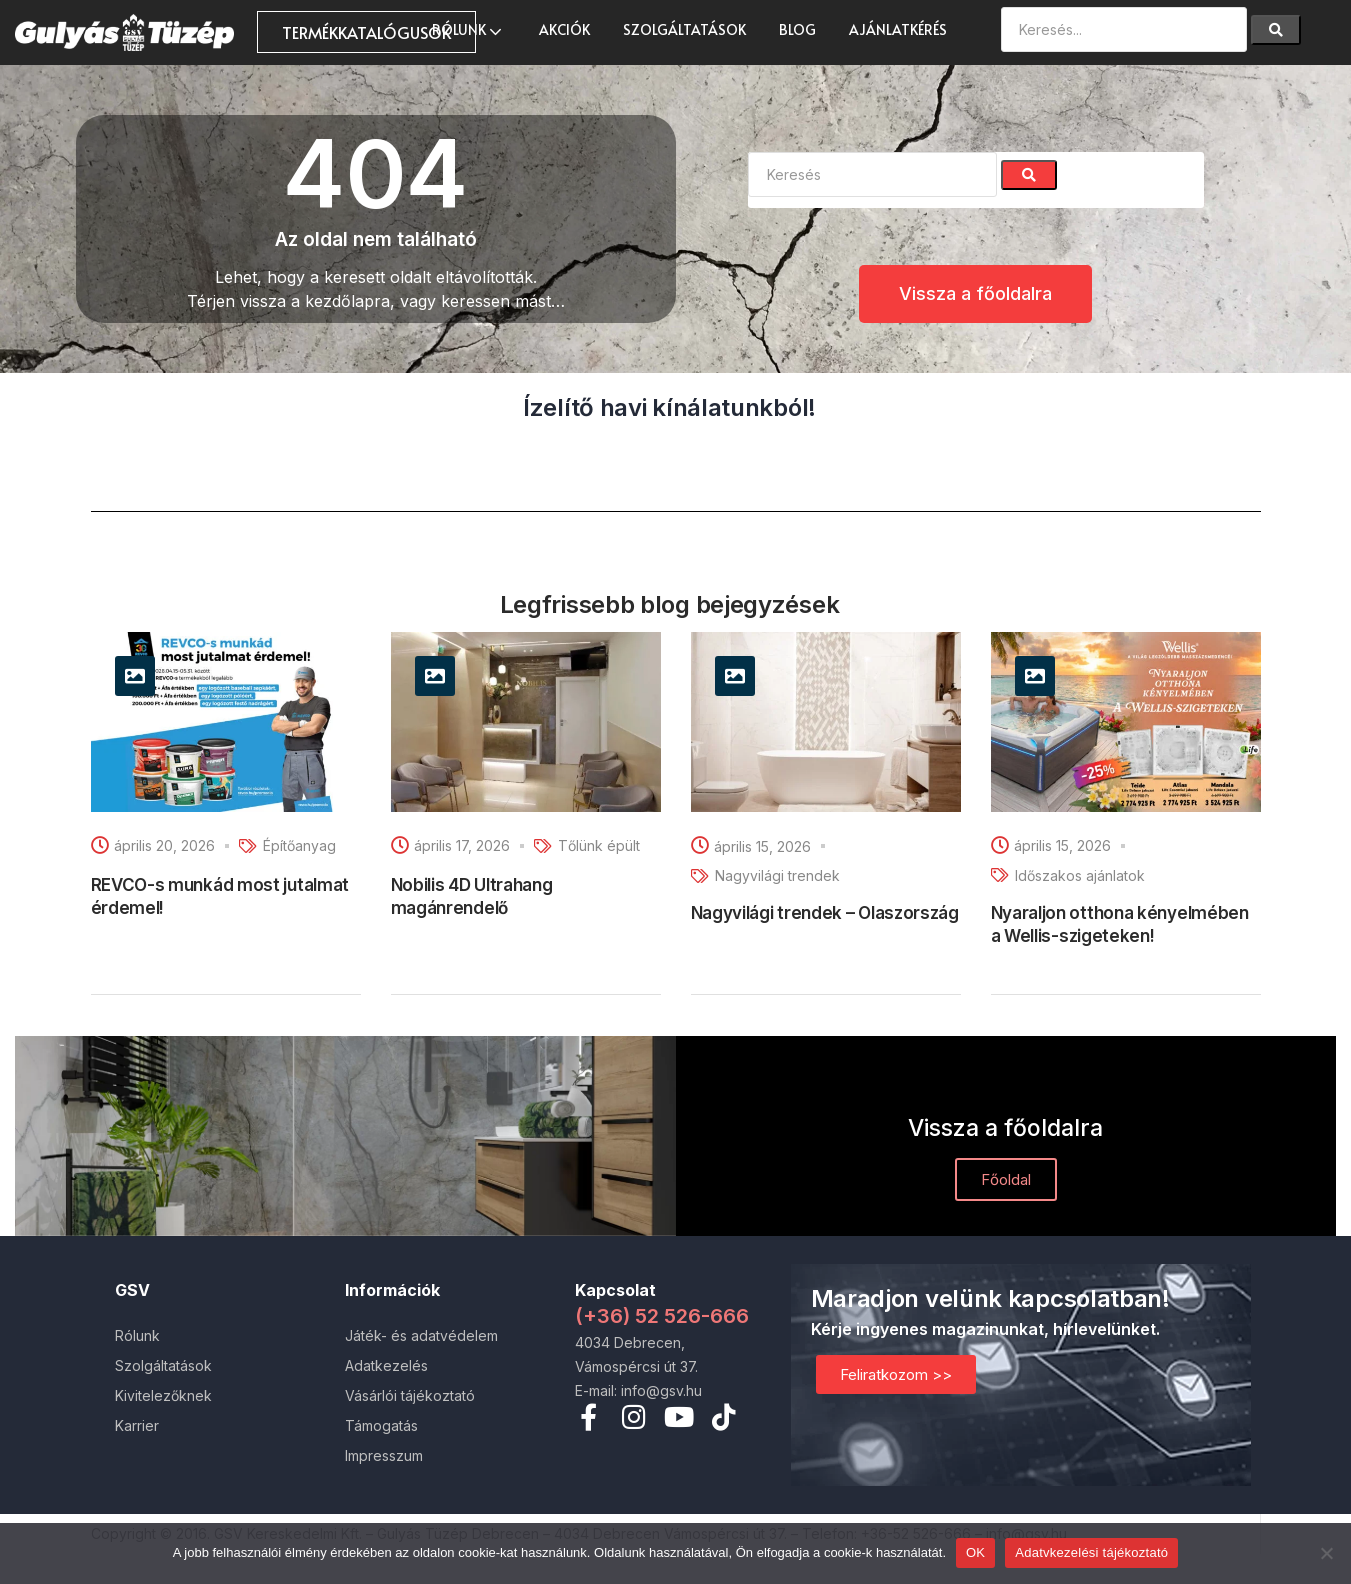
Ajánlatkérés (898, 29)
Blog (797, 29)
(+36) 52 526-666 (662, 1316)
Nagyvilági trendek (777, 875)
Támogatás (381, 1425)
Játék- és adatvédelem (421, 1335)
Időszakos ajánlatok (1080, 875)
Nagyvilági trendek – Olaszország (825, 913)
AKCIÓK (564, 29)
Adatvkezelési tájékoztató (1091, 1552)
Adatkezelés (386, 1365)
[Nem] (1326, 1553)
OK (975, 1552)
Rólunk (469, 29)
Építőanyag (299, 845)
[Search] (1276, 30)
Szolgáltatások (684, 29)
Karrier (137, 1425)
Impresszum (384, 1455)
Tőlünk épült (599, 845)
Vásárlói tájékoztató (410, 1395)
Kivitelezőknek (163, 1395)
